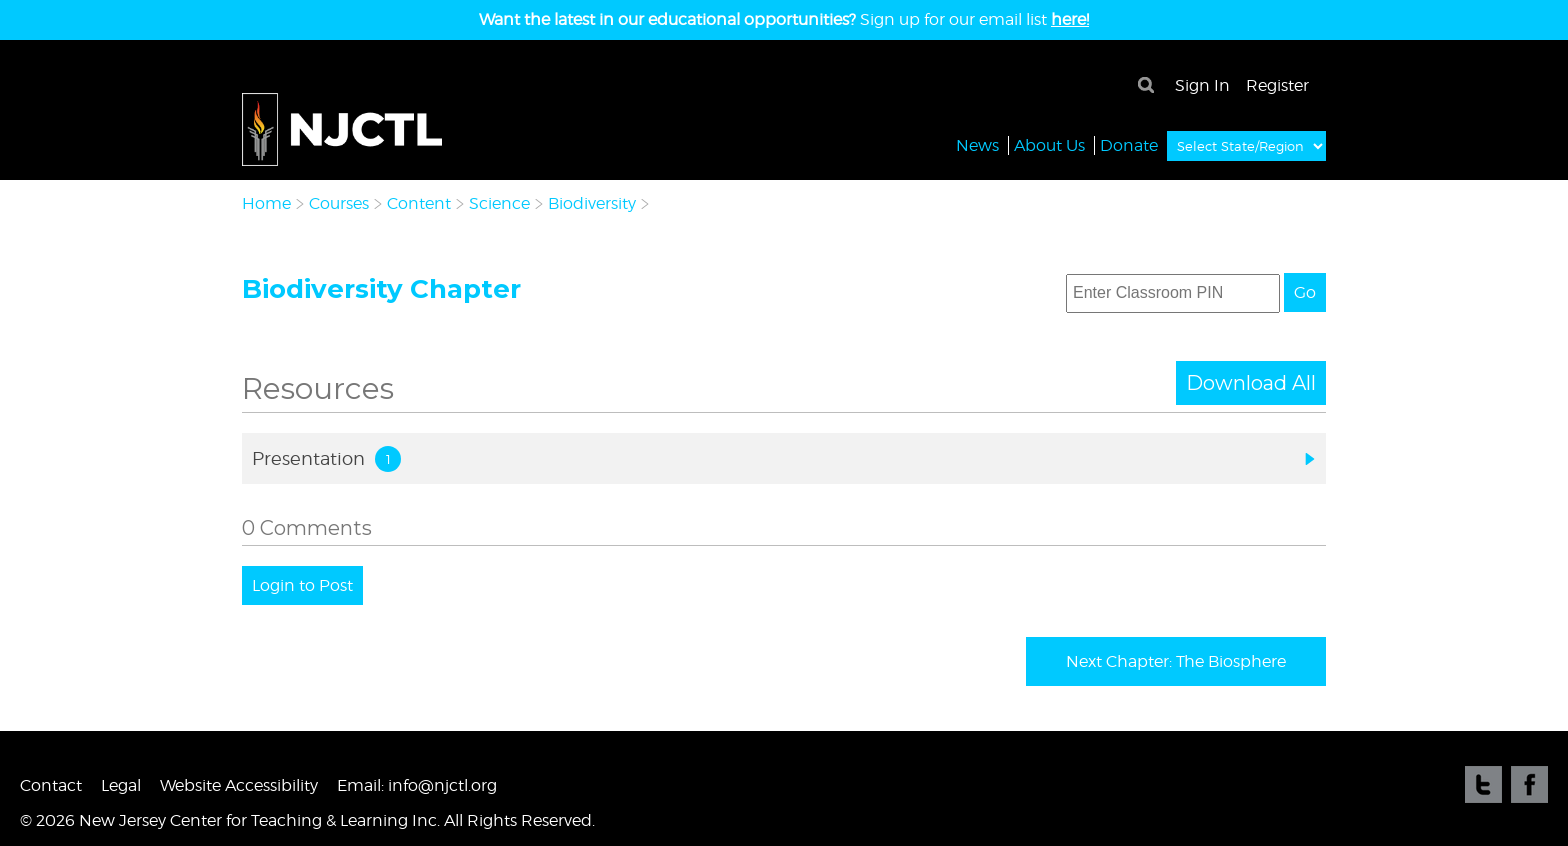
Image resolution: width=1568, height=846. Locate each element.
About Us (1049, 144)
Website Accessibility (239, 785)
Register (1277, 85)
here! (1070, 19)
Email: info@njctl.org (417, 785)
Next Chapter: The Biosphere (1176, 661)
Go (1305, 292)
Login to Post (302, 585)
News (977, 144)
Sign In (1202, 85)
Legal (121, 785)
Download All (1251, 383)
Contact (51, 785)
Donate (1129, 144)
